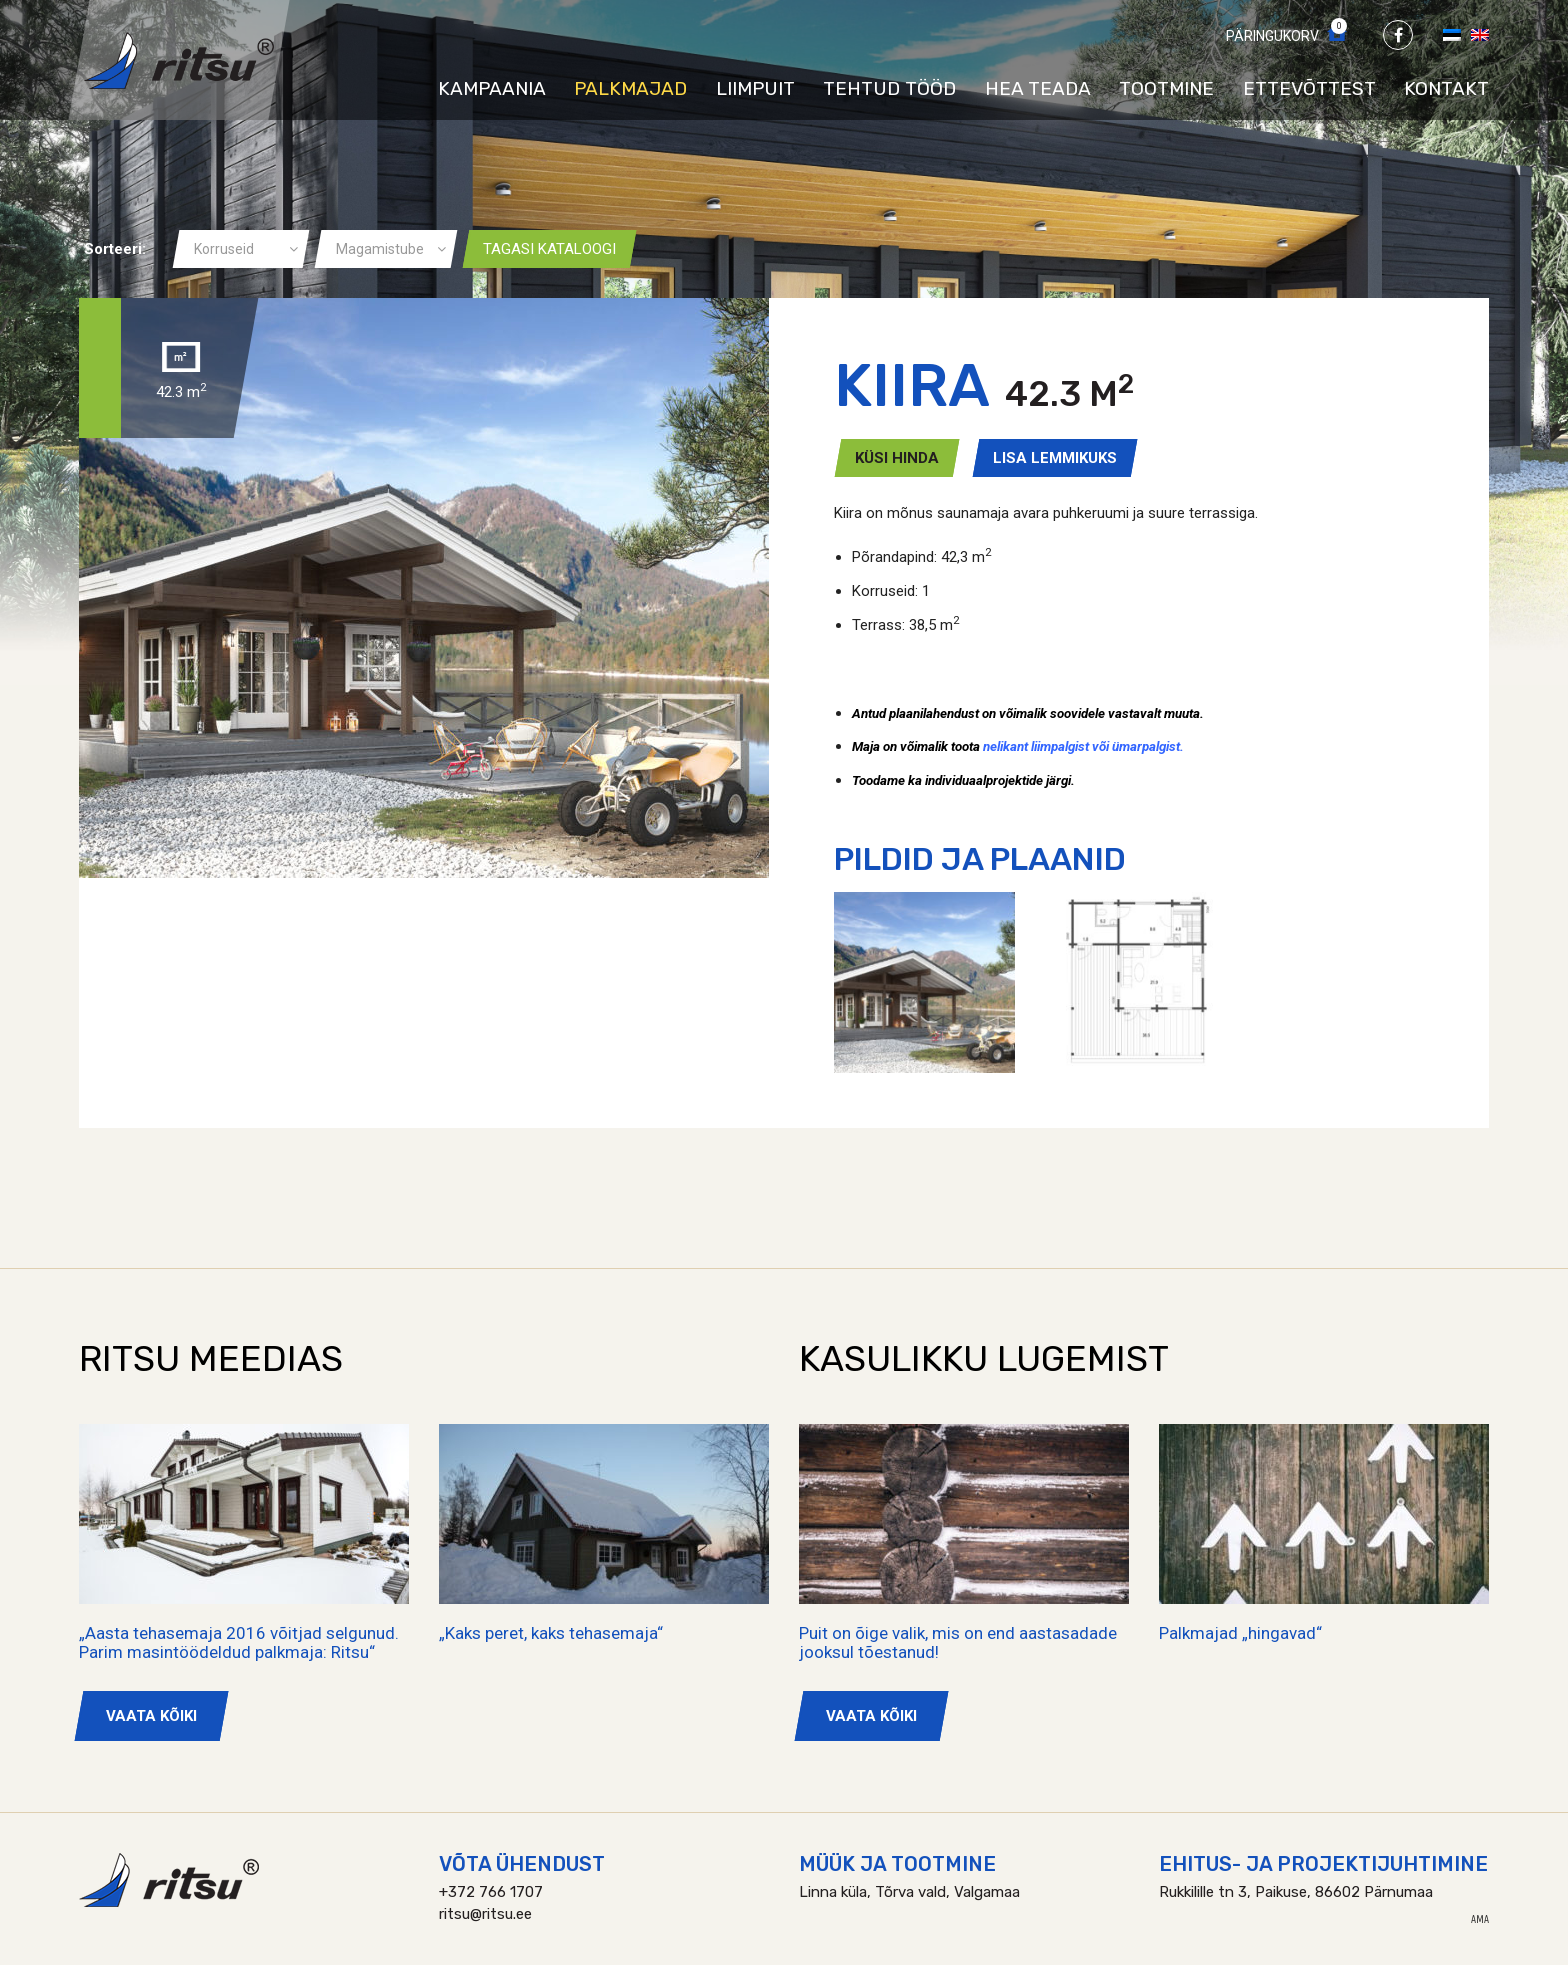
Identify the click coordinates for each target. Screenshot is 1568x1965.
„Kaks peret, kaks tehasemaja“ (551, 1633)
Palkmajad (630, 88)
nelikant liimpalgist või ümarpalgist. (1083, 746)
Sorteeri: (115, 249)
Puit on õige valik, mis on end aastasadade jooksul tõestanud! (958, 1642)
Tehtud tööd (889, 88)
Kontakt (1446, 88)
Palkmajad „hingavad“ (1240, 1633)
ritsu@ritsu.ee (485, 1914)
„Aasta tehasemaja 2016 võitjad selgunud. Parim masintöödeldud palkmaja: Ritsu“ (239, 1642)
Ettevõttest (1309, 88)
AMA (1480, 1920)
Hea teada (1038, 88)
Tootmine (1166, 88)
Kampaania (492, 88)
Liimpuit (755, 88)
